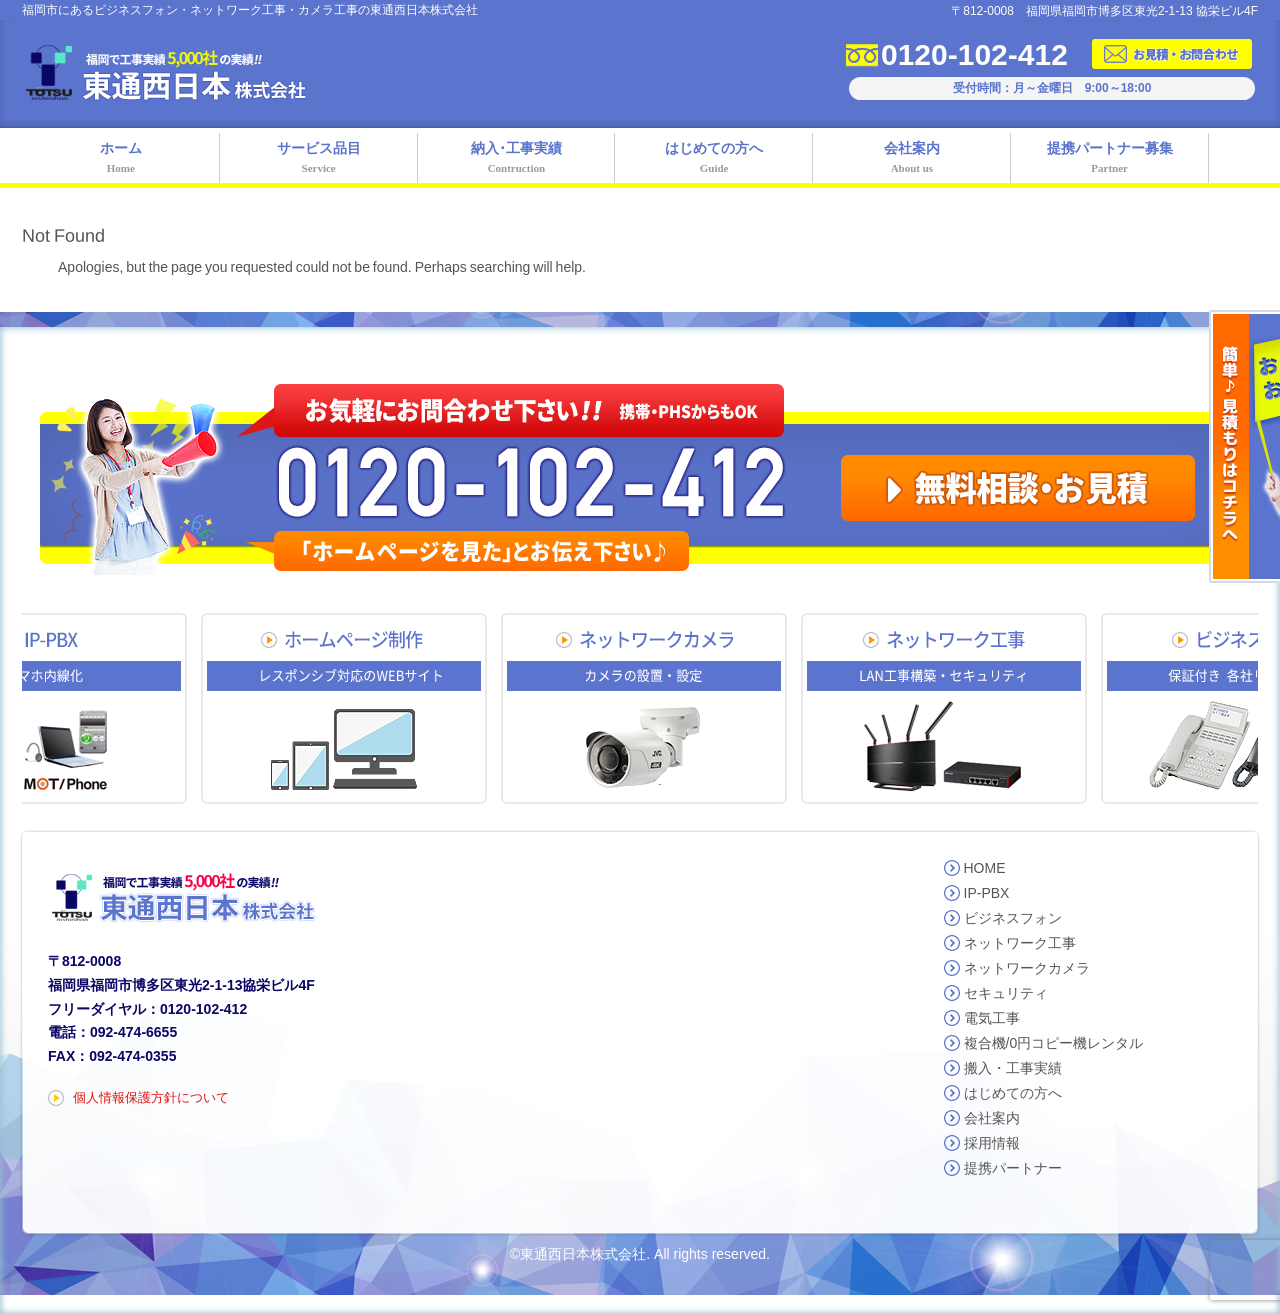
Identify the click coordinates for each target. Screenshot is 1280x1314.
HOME (985, 868)
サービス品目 (319, 159)
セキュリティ (1006, 993)
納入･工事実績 (517, 159)
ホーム (121, 159)
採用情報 (992, 1143)
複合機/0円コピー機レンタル (1054, 1043)
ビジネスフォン (1013, 918)
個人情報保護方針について (151, 1097)
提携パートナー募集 (1110, 159)
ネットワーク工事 (1020, 943)
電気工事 (992, 1018)
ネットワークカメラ (1027, 968)
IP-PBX (987, 893)
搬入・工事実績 (1013, 1068)
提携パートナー (1013, 1168)
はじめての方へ (714, 159)
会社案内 (912, 159)
